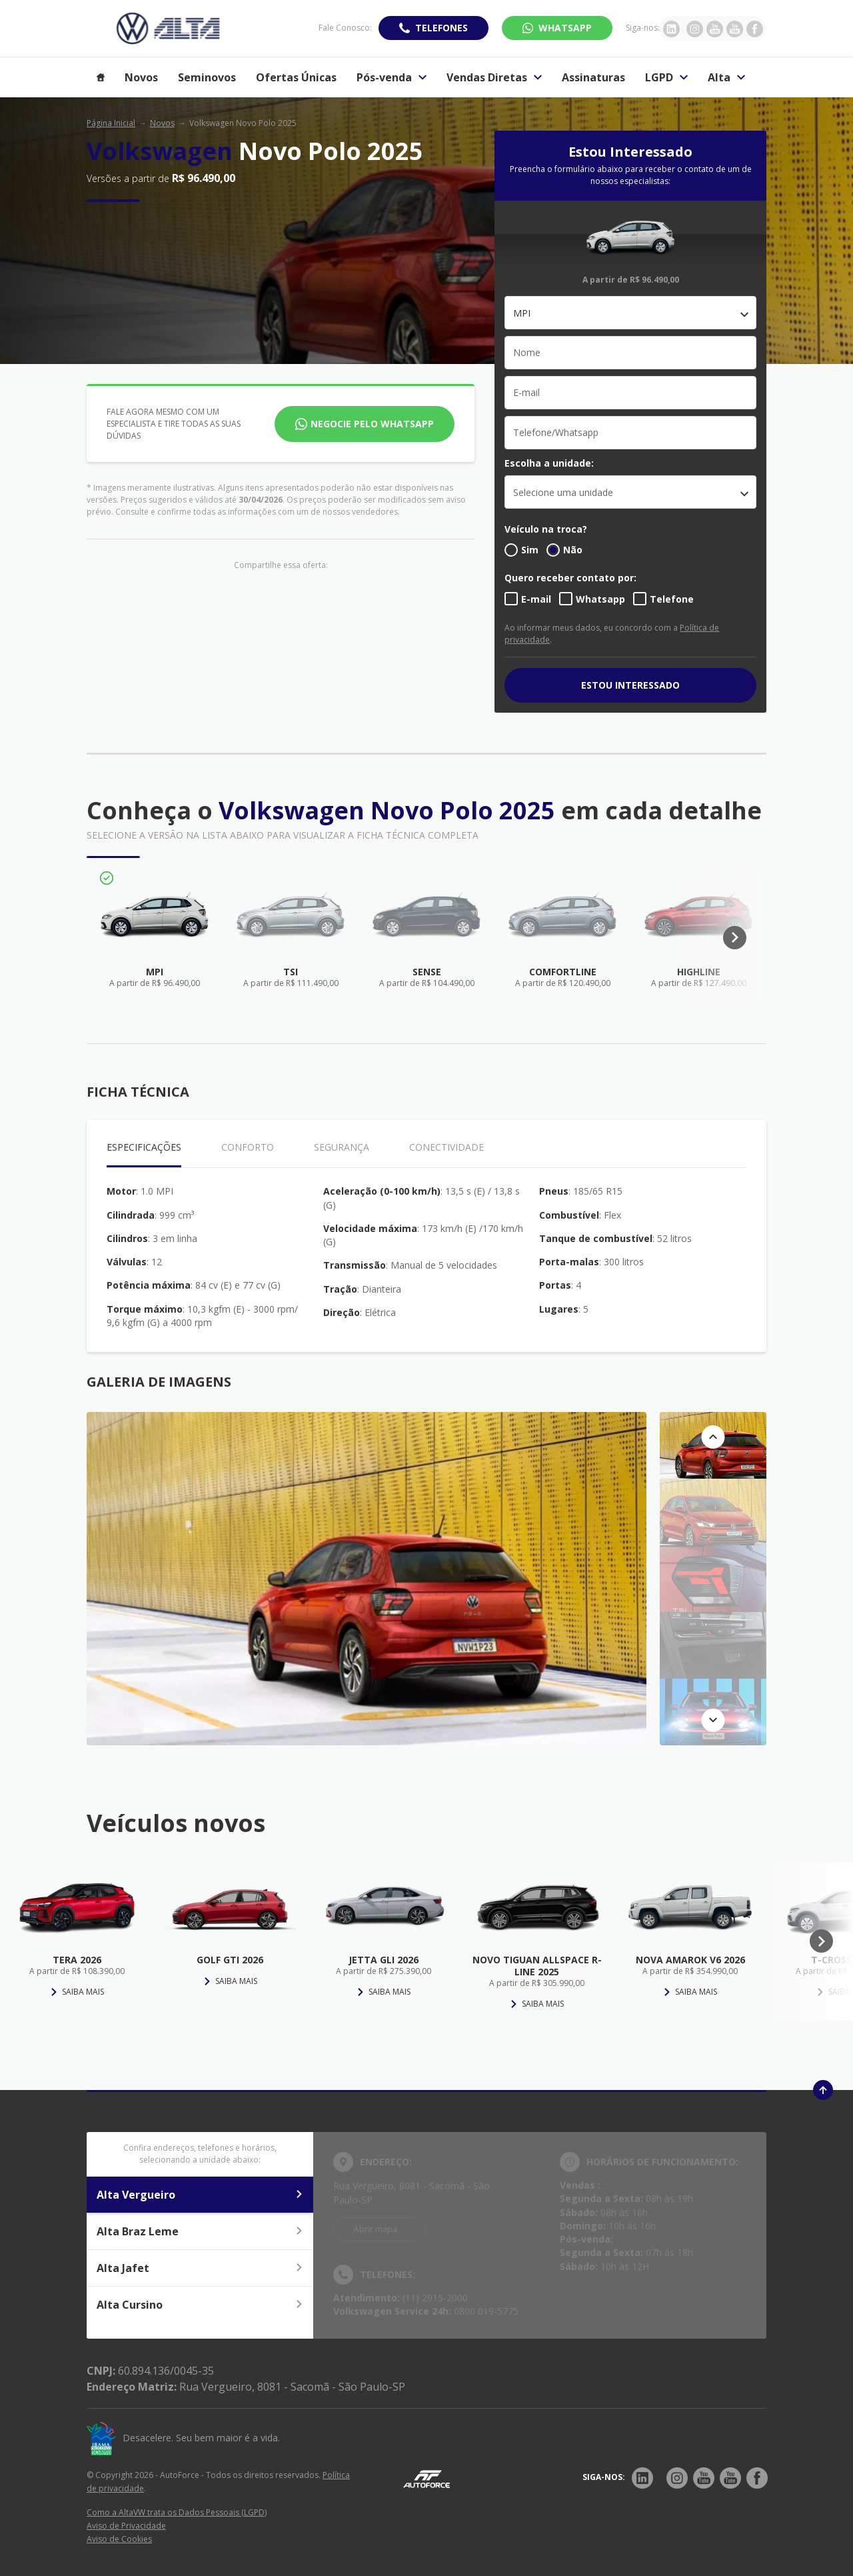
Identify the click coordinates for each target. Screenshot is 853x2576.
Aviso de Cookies (119, 2539)
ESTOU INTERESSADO (630, 685)
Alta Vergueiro (200, 2194)
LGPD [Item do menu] (666, 77)
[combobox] (630, 312)
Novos (162, 123)
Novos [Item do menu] (141, 77)
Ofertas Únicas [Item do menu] (296, 77)
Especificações (144, 1147)
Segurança (341, 1147)
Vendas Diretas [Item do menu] (494, 77)
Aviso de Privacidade (126, 2525)
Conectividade (446, 1147)
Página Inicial (111, 123)
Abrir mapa (375, 2229)
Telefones (441, 27)
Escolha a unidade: (549, 463)
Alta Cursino (200, 2304)
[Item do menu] (101, 77)
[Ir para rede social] (671, 28)
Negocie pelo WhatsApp (372, 423)
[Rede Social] (642, 2478)
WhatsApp (565, 27)
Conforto (247, 1147)
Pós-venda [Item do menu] (391, 77)
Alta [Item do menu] (726, 77)
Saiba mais (77, 1991)
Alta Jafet (200, 2268)
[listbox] (630, 492)
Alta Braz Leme (200, 2231)
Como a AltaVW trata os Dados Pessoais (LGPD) (177, 2512)
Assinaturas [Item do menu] (593, 77)
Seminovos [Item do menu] (207, 77)
